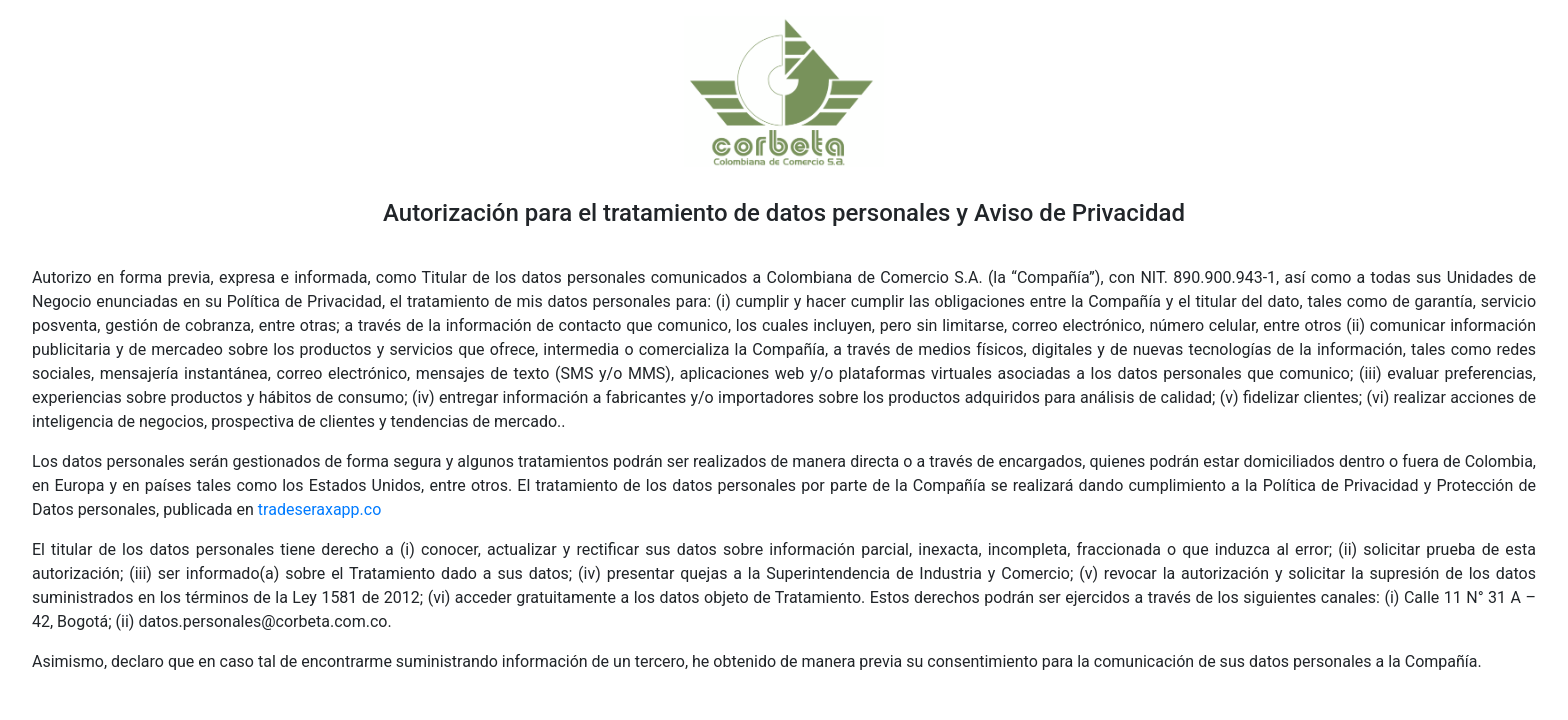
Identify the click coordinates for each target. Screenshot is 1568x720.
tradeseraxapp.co (319, 509)
